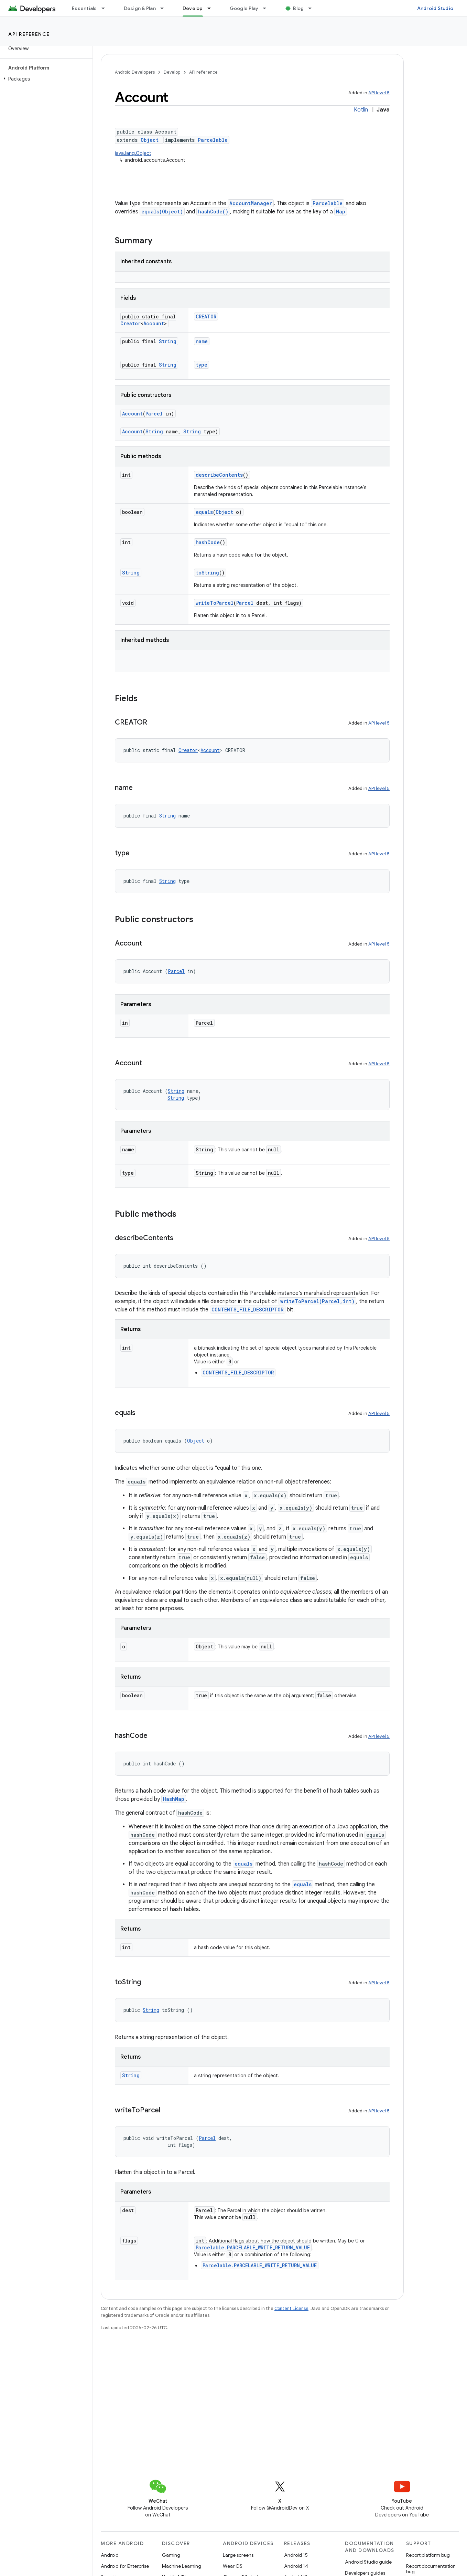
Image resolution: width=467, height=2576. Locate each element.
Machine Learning (181, 2566)
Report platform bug (428, 2555)
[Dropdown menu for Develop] (212, 8)
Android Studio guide (368, 2562)
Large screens (238, 2555)
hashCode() (213, 211)
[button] (45, 78)
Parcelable (213, 140)
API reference (29, 34)
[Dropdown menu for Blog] (313, 8)
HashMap (173, 1799)
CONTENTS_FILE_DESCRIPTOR (247, 1309)
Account (153, 323)
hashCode (208, 542)
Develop (172, 72)
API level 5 (379, 93)
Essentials (84, 8)
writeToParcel (215, 603)
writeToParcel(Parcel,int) (317, 1301)
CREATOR (206, 316)
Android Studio (435, 8)
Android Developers (135, 72)
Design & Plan (140, 8)
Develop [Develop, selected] (193, 8)
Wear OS (232, 2566)
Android (110, 2555)
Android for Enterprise (125, 2566)
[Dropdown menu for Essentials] (106, 8)
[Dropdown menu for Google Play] (267, 8)
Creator (130, 323)
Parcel (154, 413)
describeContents (219, 475)
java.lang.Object (133, 153)
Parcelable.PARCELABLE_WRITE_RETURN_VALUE (253, 2247)
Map (340, 211)
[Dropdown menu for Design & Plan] (165, 8)
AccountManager (250, 203)
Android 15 (296, 2555)
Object (150, 140)
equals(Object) (162, 211)
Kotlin (361, 109)
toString (207, 572)
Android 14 (296, 2566)
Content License (291, 2308)
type (201, 364)
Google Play (244, 8)
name (202, 341)
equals (204, 512)
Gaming (171, 2555)
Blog (298, 8)
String (167, 341)
